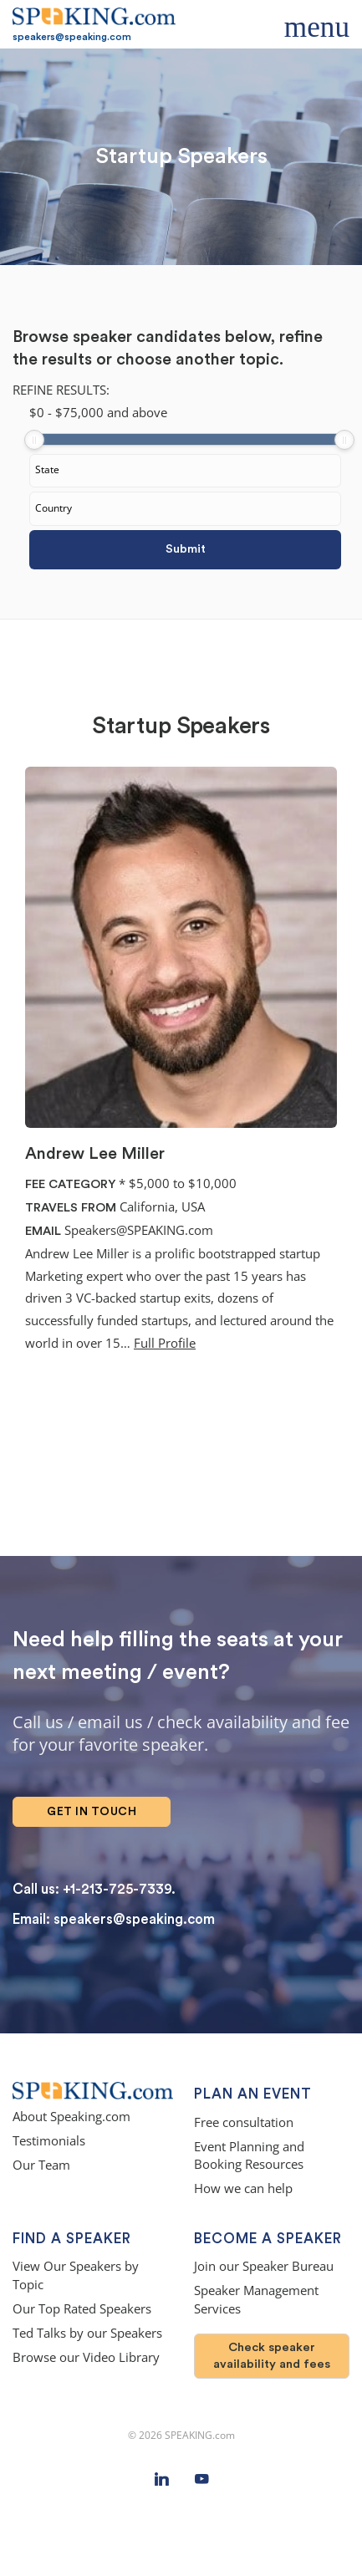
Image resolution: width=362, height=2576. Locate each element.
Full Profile (165, 1343)
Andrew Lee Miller (95, 1153)
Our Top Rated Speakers (82, 2309)
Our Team (41, 2165)
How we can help (243, 2188)
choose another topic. (199, 359)
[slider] (34, 440)
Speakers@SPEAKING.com (138, 1230)
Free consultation (243, 2122)
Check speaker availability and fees (271, 2355)
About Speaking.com (71, 2117)
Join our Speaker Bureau (264, 2266)
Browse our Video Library (86, 2357)
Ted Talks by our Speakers (87, 2333)
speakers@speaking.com (72, 37)
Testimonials (49, 2141)
